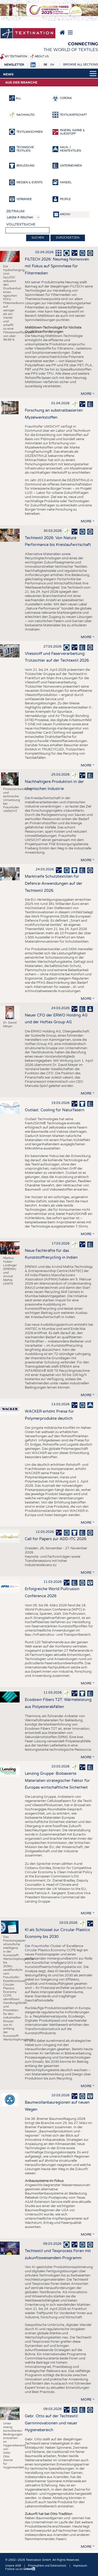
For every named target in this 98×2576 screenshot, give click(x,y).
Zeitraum (15, 211)
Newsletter (14, 65)
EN (52, 64)
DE (45, 64)
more (86, 394)
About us (42, 56)
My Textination (16, 56)
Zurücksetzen (67, 237)
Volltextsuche (20, 224)
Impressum (80, 2565)
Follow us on (20, 2569)
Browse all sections (80, 64)
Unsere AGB (13, 2565)
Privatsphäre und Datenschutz (47, 2565)
